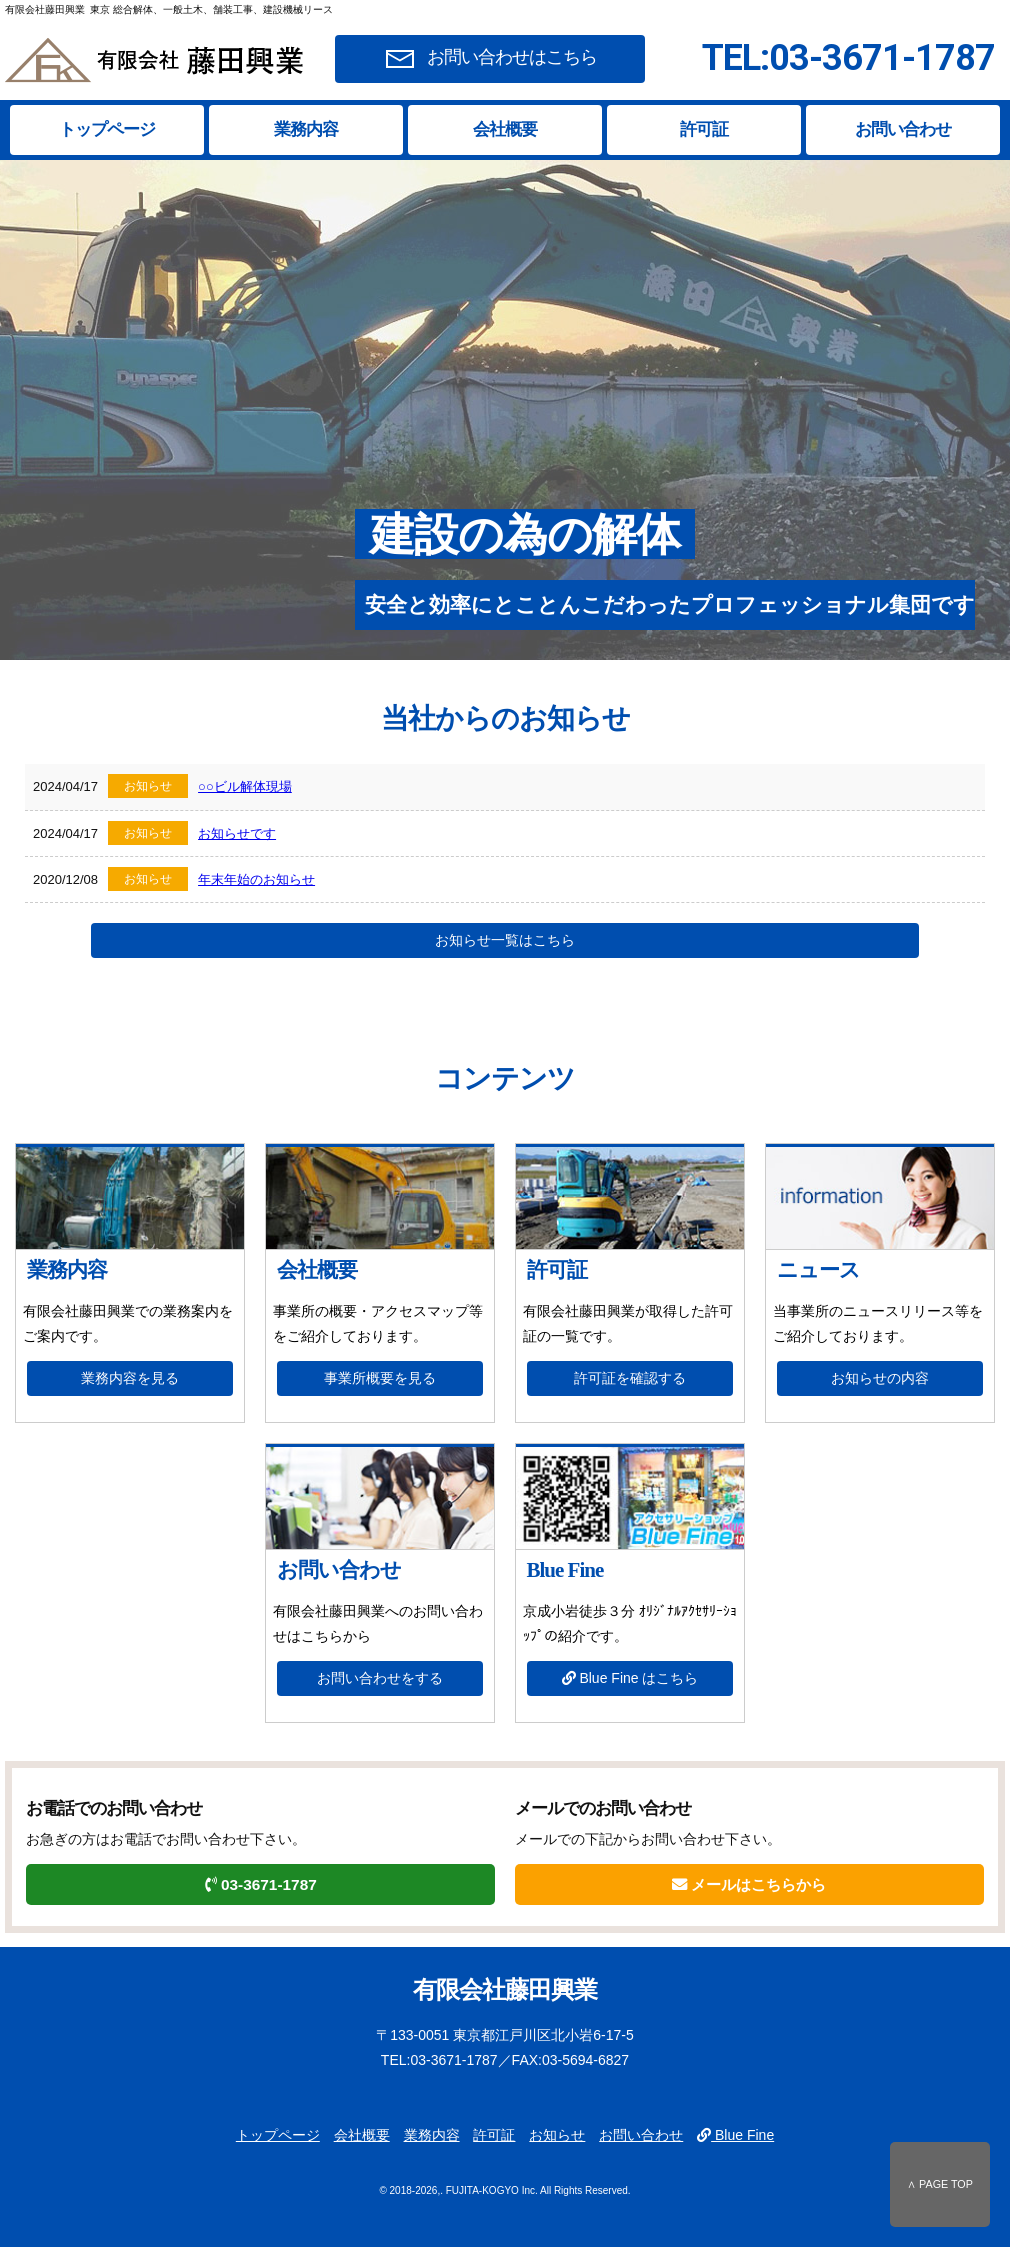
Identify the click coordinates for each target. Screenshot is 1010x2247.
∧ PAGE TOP (940, 2184)
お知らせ (557, 2135)
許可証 (704, 129)
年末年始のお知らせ (256, 879)
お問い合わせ (903, 129)
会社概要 (505, 129)
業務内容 (306, 129)
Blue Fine (735, 2135)
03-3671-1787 (261, 1884)
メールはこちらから (749, 1884)
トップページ (107, 129)
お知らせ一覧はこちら (505, 940)
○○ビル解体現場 (245, 786)
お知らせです (237, 833)
